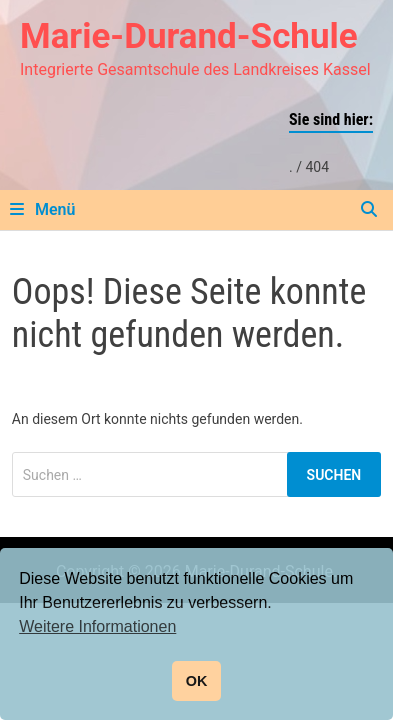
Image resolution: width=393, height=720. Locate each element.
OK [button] (197, 681)
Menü (42, 209)
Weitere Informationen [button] (97, 626)
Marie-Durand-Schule (189, 36)
